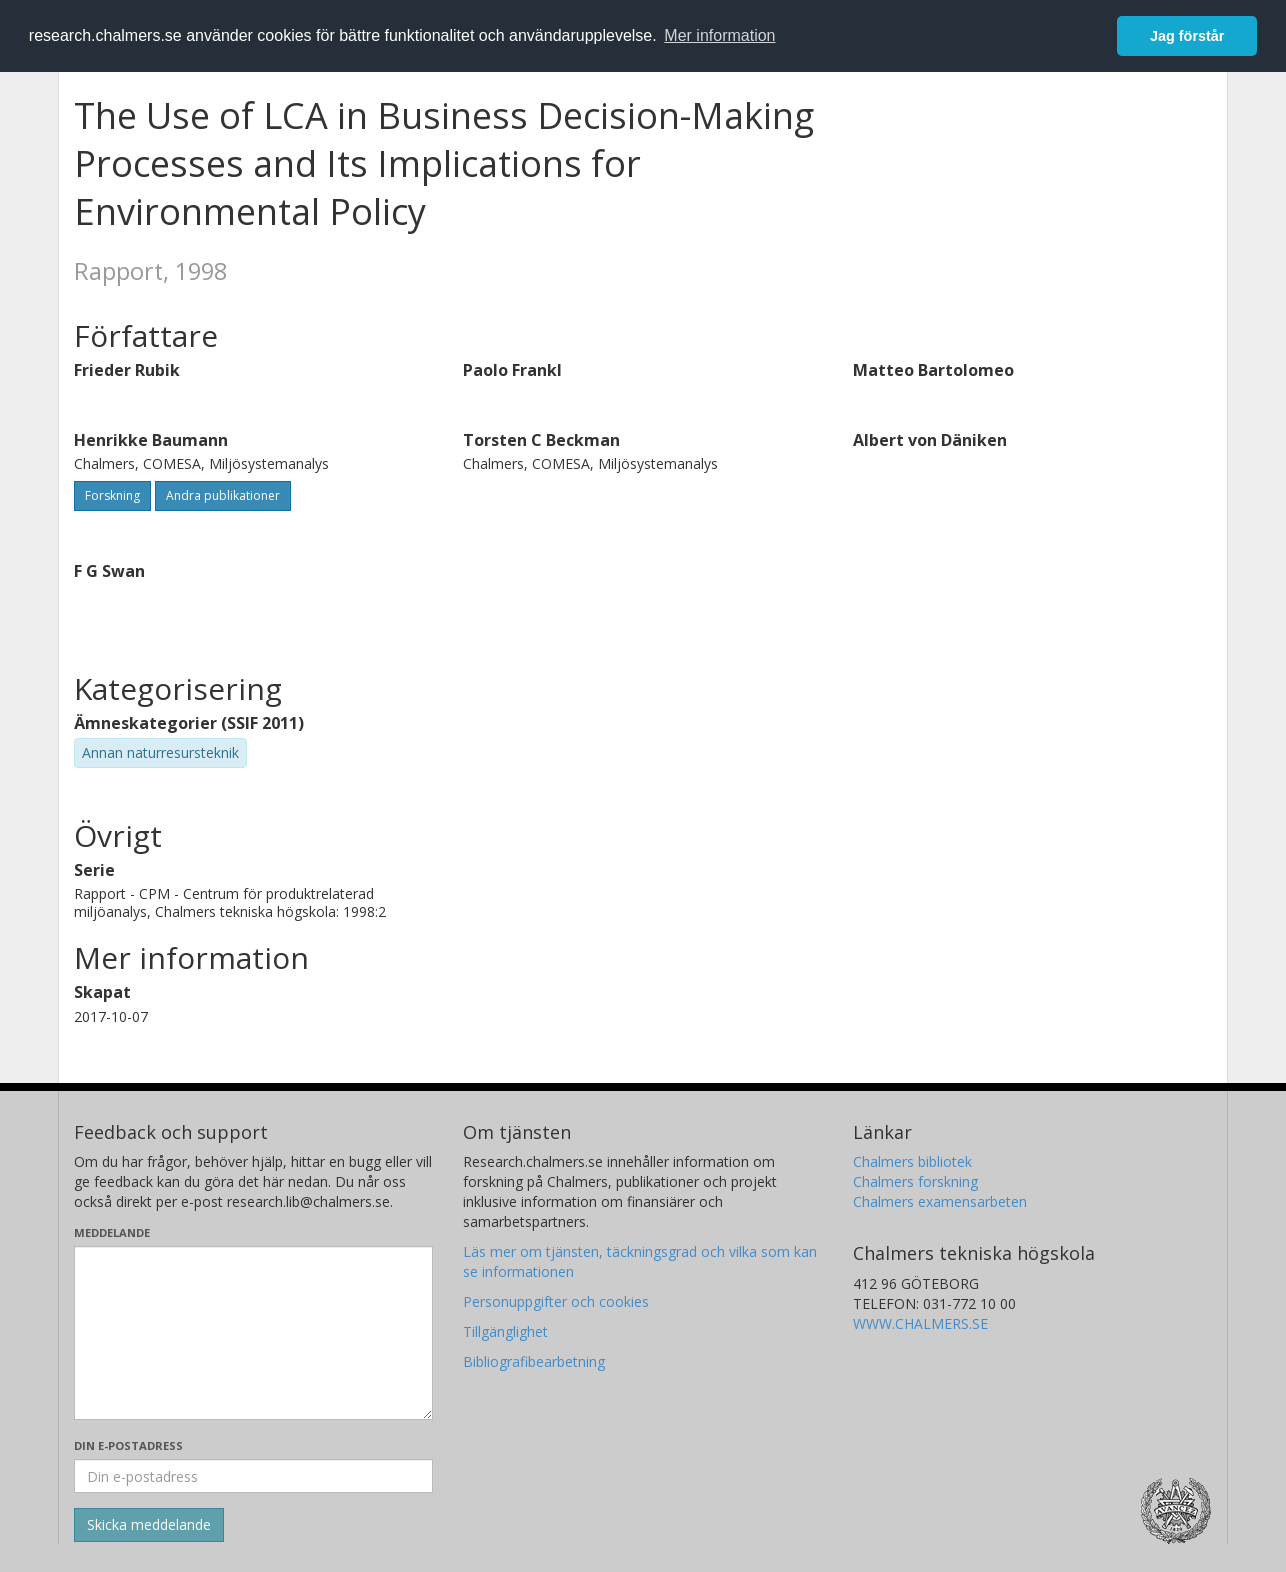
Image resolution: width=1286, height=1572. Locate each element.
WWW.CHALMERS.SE (920, 1323)
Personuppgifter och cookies (556, 1301)
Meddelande (112, 1232)
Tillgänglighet (505, 1331)
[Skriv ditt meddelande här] (253, 1333)
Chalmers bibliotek (912, 1161)
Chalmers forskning (915, 1181)
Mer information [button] (719, 35)
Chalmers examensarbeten (940, 1201)
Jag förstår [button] (1187, 36)
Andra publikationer (223, 495)
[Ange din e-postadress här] (253, 1476)
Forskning (112, 495)
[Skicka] (149, 1525)
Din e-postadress (128, 1445)
